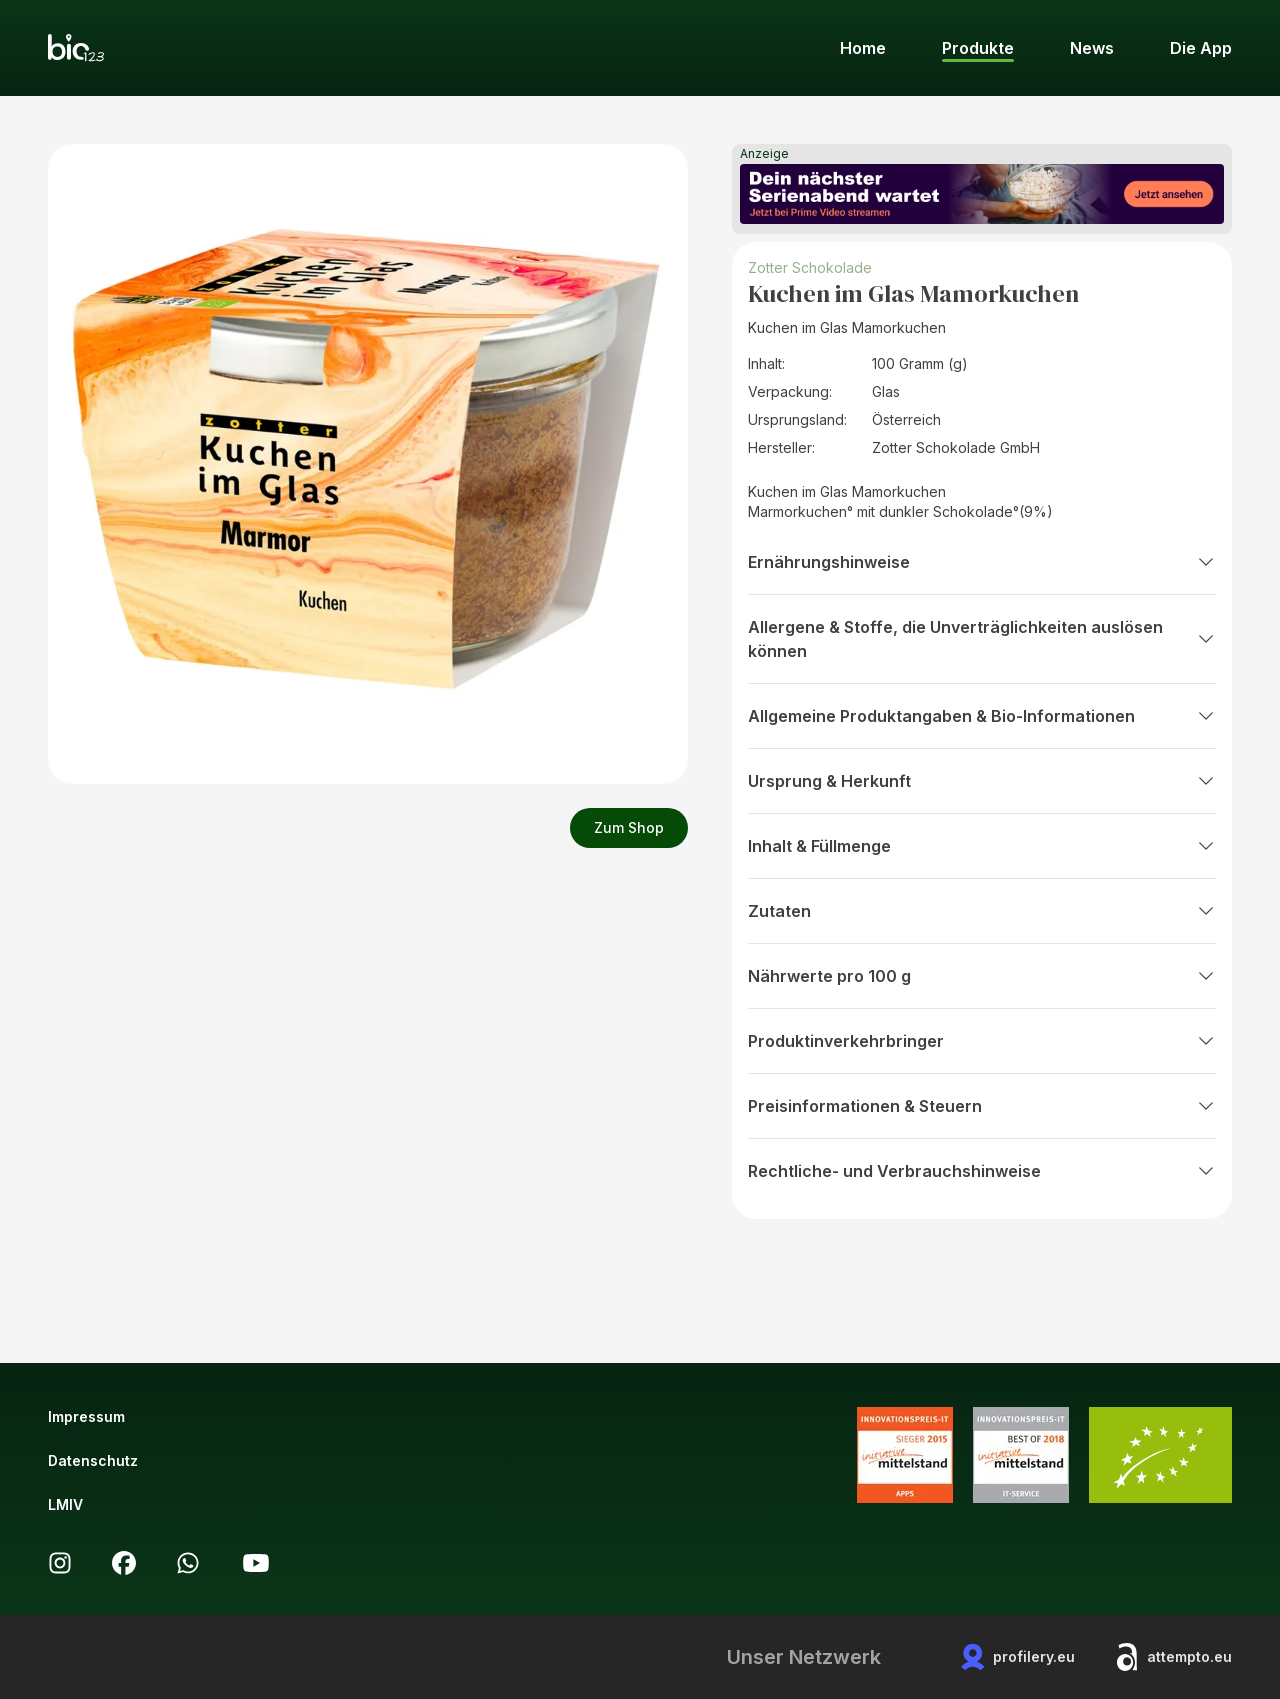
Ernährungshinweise (982, 562)
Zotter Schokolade (810, 267)
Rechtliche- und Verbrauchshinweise (982, 1171)
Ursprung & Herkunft (982, 781)
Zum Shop (629, 827)
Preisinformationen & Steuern (982, 1106)
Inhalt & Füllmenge (982, 846)
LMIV (65, 1504)
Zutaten (982, 911)
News (1092, 48)
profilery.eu (1018, 1657)
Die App (1201, 48)
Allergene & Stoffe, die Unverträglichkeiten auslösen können (982, 639)
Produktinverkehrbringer (982, 1041)
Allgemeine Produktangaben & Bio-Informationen (982, 716)
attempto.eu (1173, 1657)
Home (863, 48)
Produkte (978, 48)
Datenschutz (93, 1460)
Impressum (86, 1416)
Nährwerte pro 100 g (982, 976)
